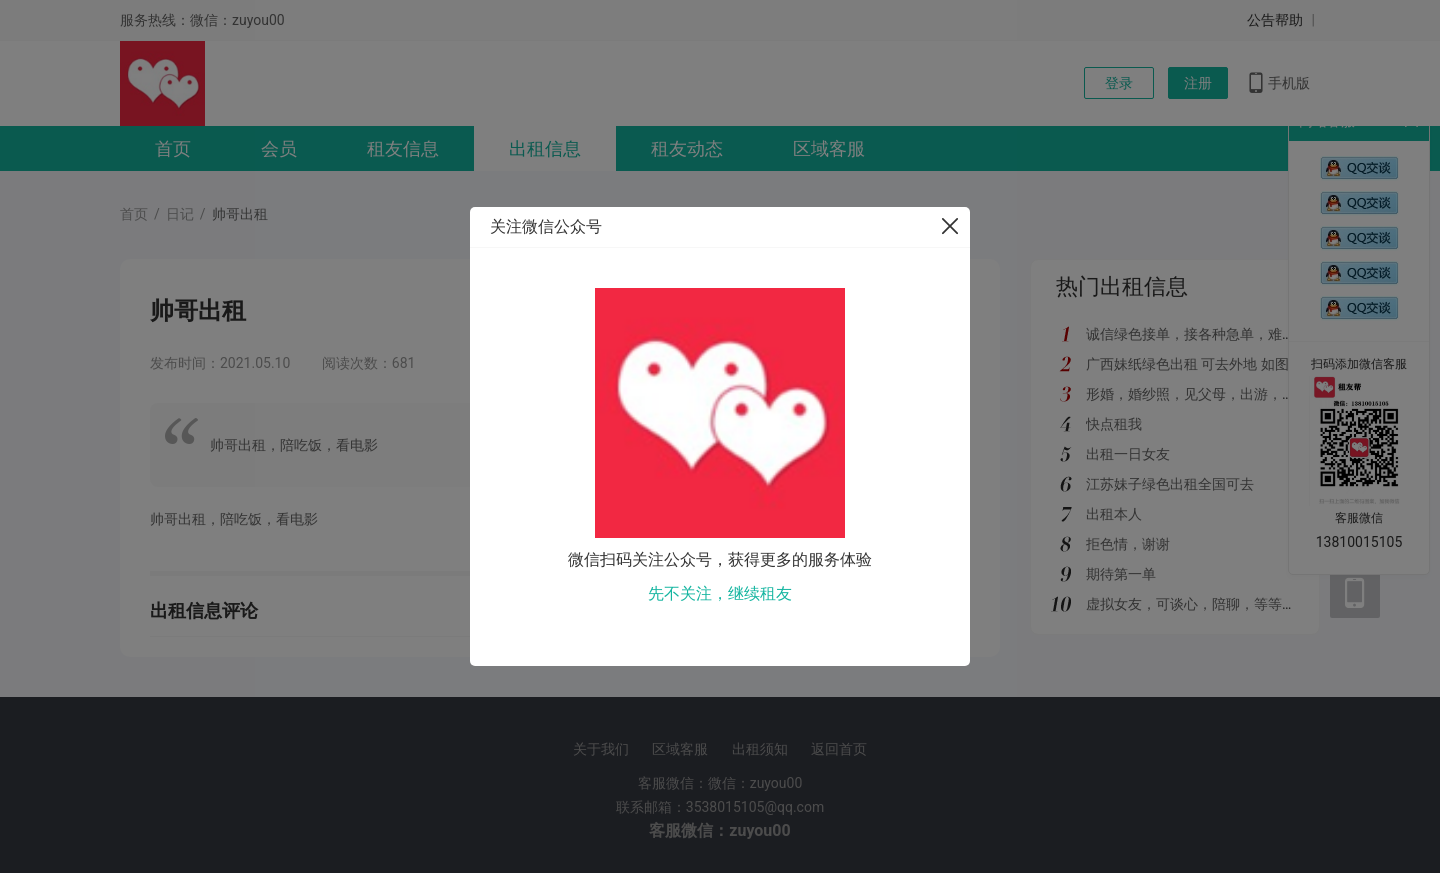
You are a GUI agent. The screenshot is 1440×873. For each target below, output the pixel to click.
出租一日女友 (1128, 454)
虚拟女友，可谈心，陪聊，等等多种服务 (1212, 604)
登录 (1119, 83)
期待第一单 (1121, 574)
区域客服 (829, 148)
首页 (173, 148)
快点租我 (1114, 424)
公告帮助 (1275, 20)
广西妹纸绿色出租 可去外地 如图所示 (1201, 364)
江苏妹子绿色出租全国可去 (1170, 484)
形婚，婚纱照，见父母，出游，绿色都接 (1212, 394)
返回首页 (839, 749)
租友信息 (403, 148)
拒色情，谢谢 (1128, 544)
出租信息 (545, 148)
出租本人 (1114, 514)
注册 (1198, 83)
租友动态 (687, 148)
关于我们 (601, 749)
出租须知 (760, 749)
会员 (279, 148)
